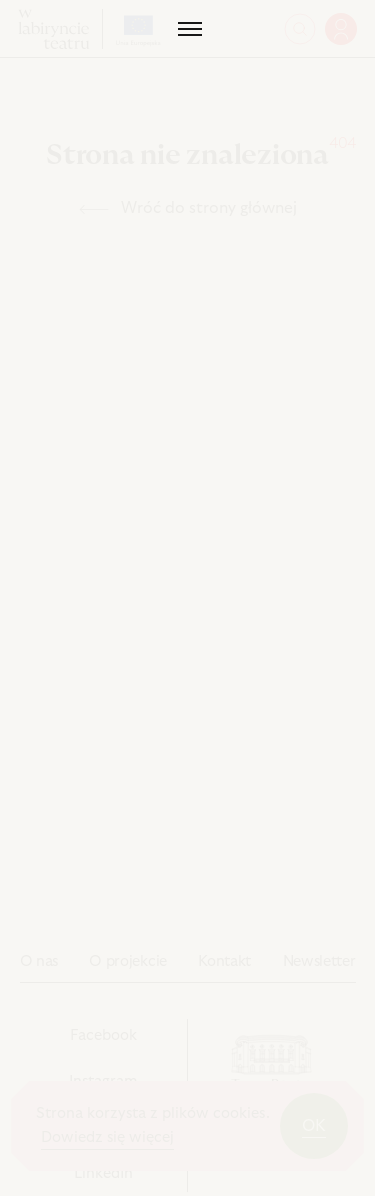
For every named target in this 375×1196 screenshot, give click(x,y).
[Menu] (188, 29)
